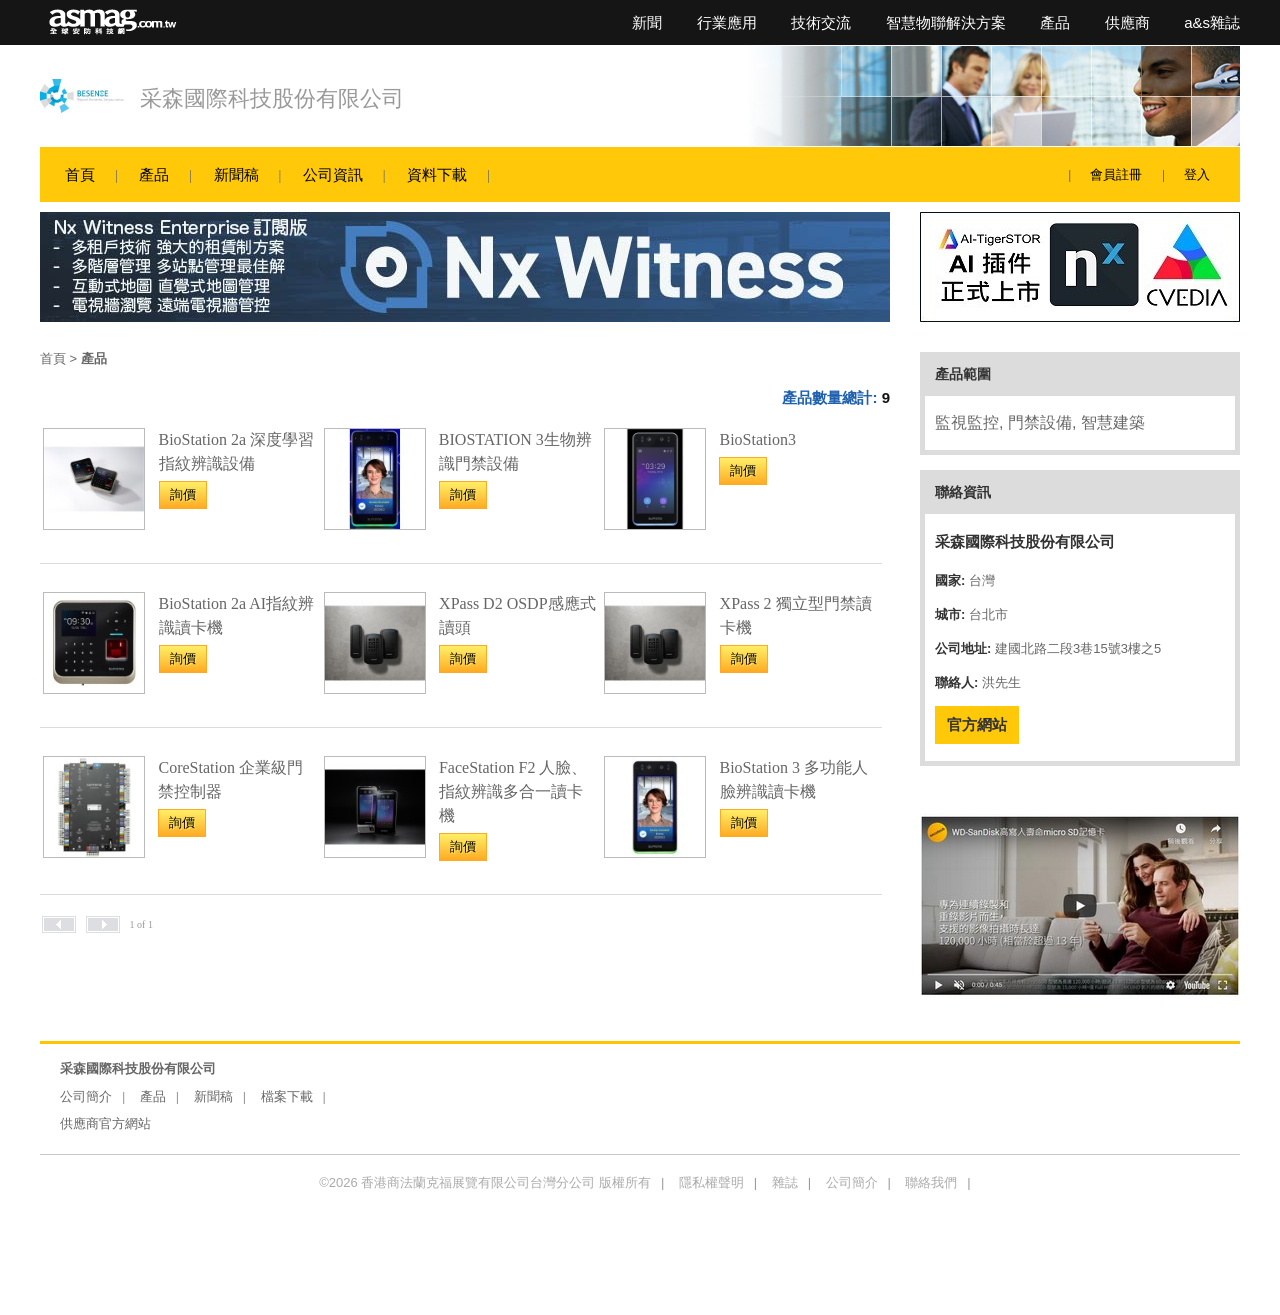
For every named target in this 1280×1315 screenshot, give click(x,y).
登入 (1197, 174)
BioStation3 (757, 439)
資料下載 (437, 174)
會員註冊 (1116, 174)
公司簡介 (86, 1096)
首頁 (80, 174)
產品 (1055, 22)
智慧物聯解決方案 (946, 22)
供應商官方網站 (105, 1123)
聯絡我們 (931, 1182)
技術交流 (821, 22)
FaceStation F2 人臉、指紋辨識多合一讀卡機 (513, 791)
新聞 (647, 22)
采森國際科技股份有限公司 (272, 98)
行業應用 (727, 22)
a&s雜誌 (1212, 22)
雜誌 (785, 1182)
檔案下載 (287, 1096)
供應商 (1127, 22)
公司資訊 (333, 174)
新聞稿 (236, 174)
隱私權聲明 (711, 1182)
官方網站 (977, 724)
